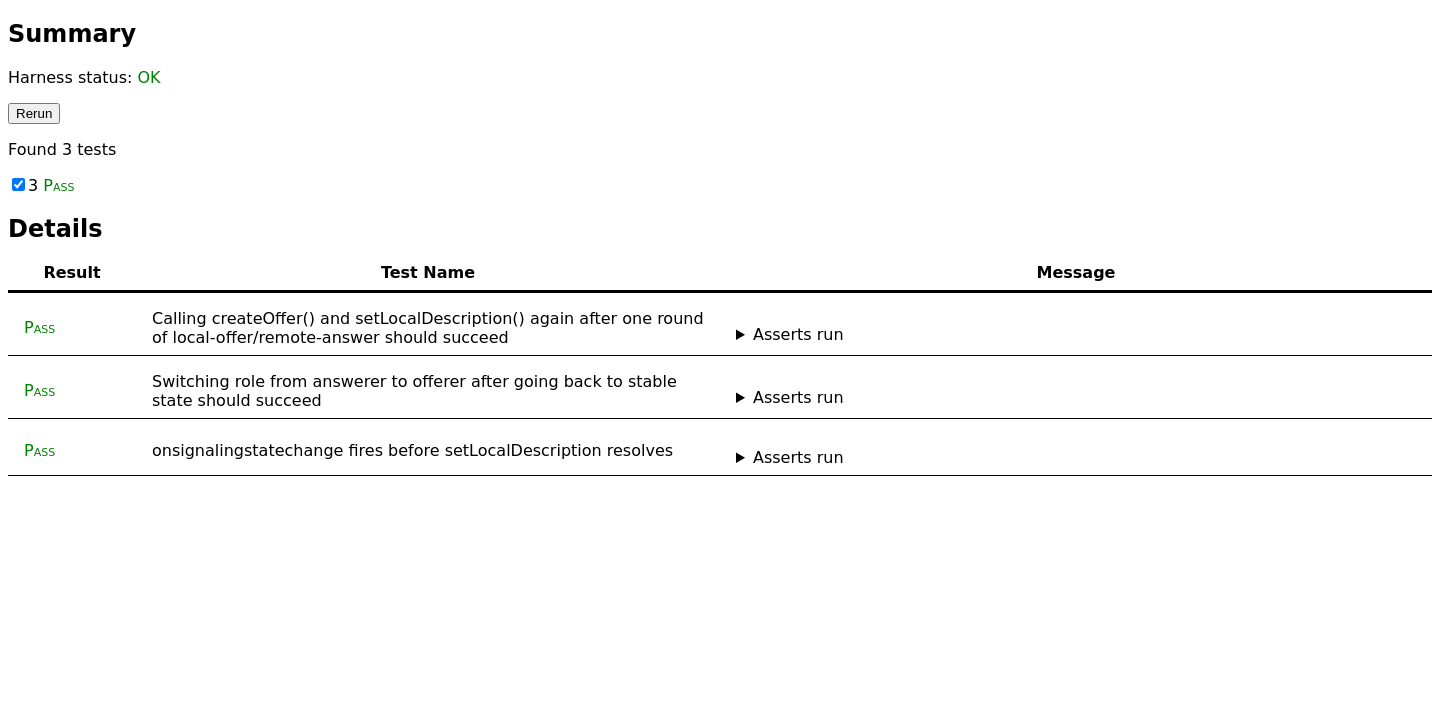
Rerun (34, 113)
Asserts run (798, 334)
